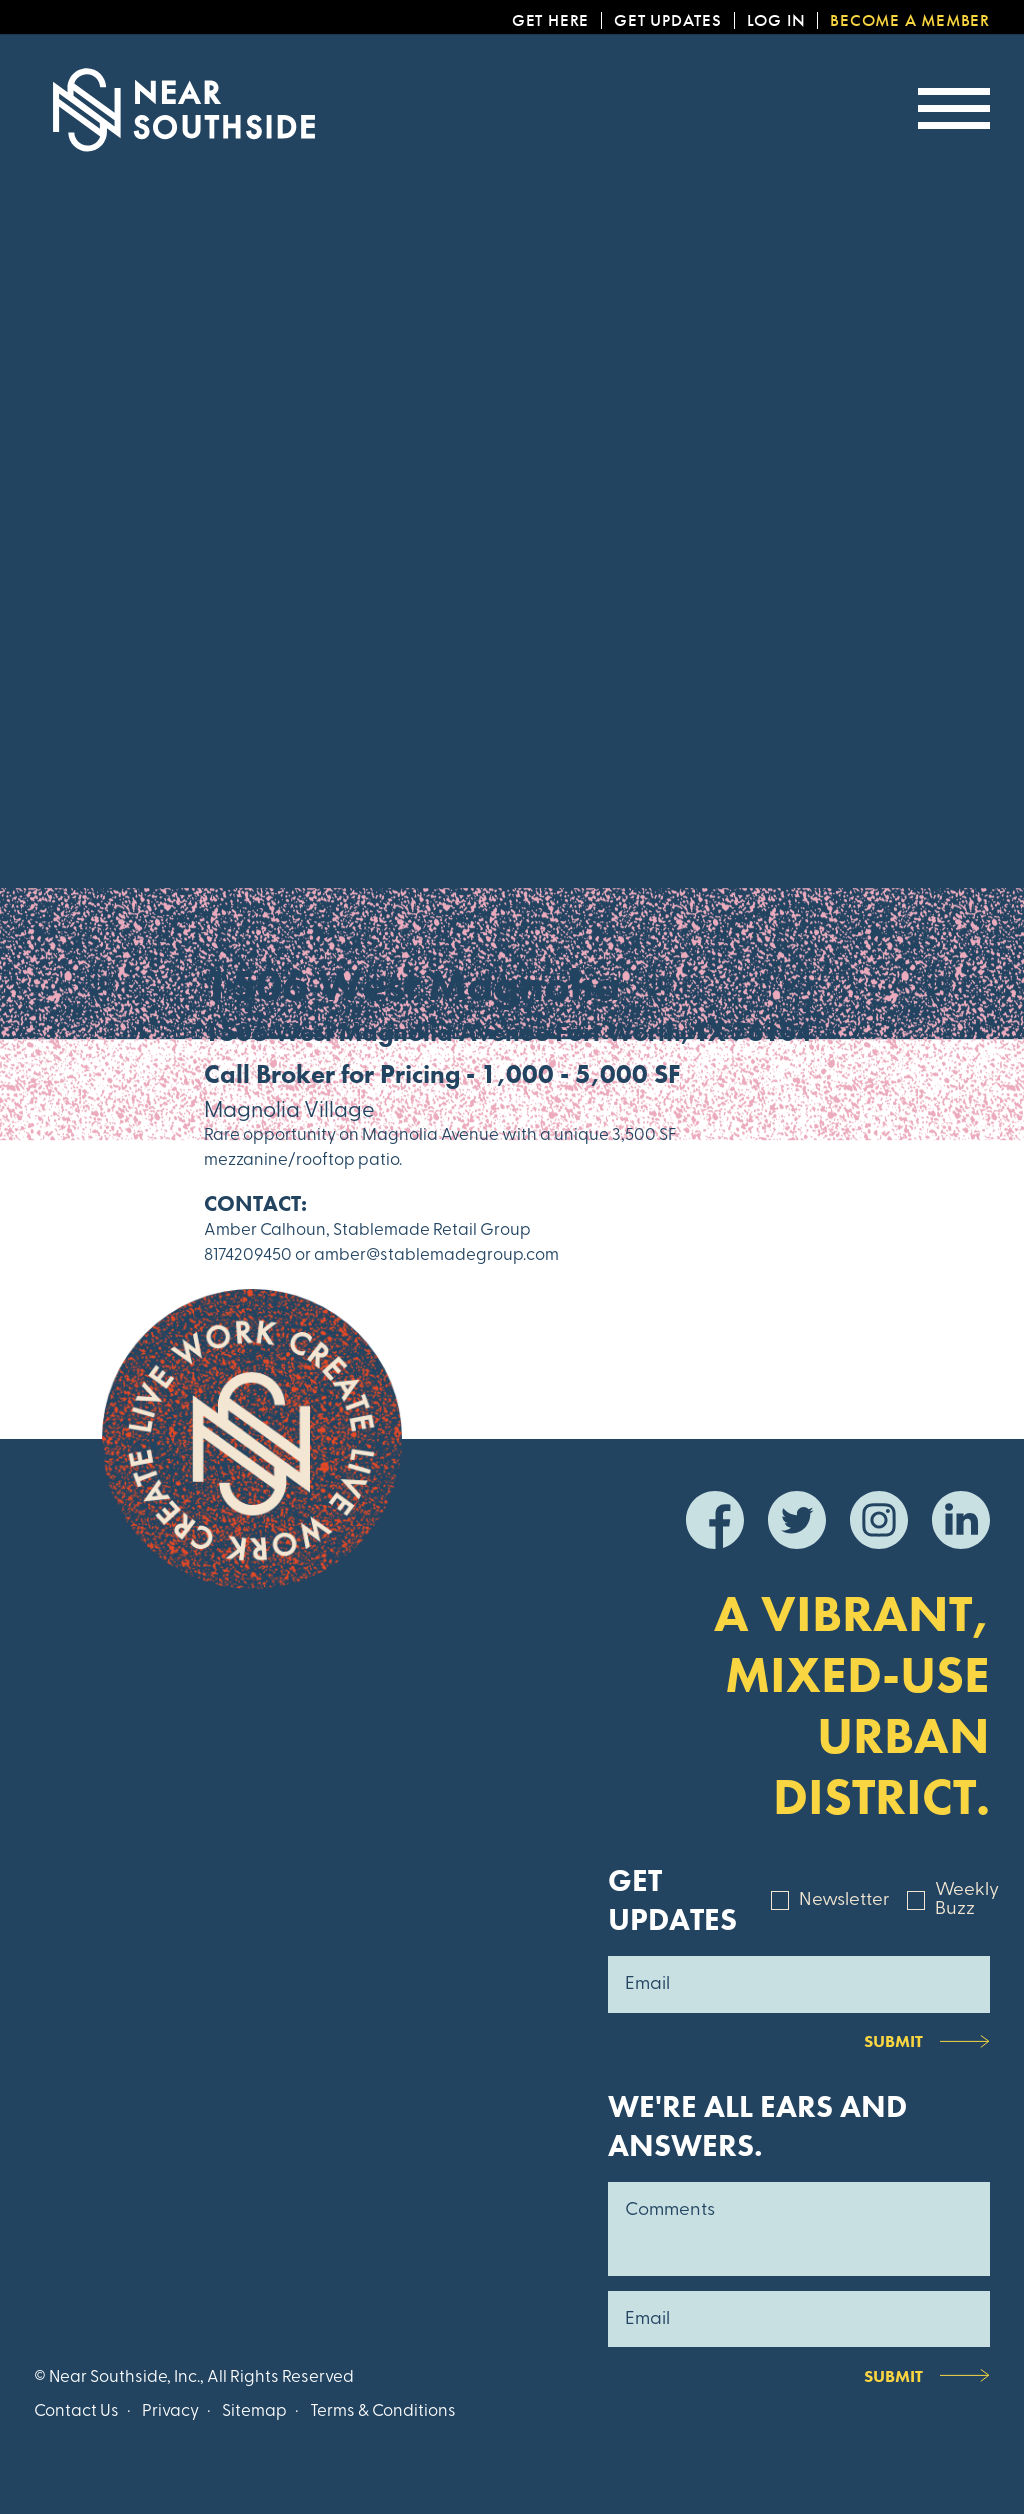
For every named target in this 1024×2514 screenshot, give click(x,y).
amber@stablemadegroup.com (436, 1255)
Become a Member (910, 20)
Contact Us (76, 2411)
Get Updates (668, 20)
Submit (893, 2041)
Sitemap (254, 2411)
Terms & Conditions (383, 2411)
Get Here (550, 20)
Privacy (170, 2411)
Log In (776, 20)
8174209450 (248, 1255)
